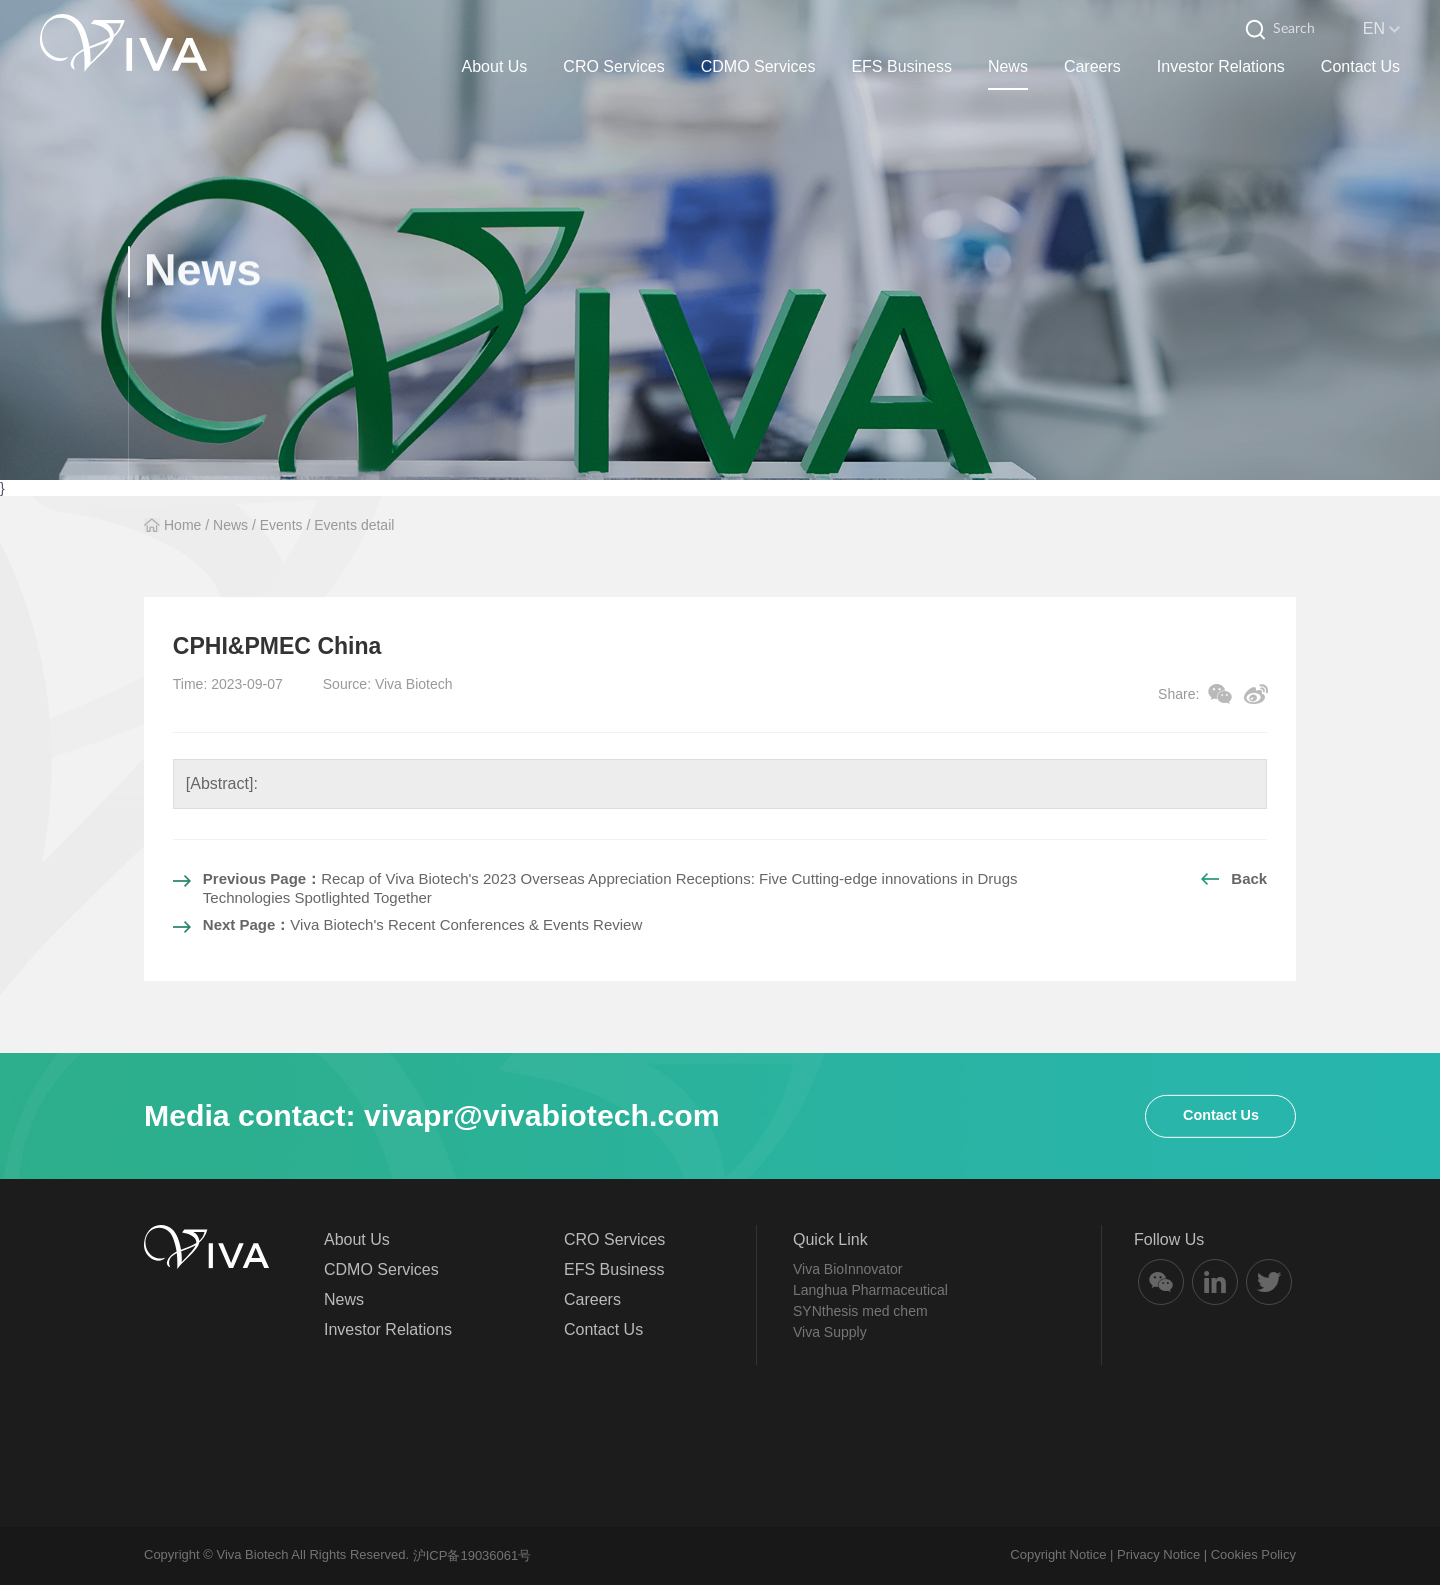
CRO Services (613, 66)
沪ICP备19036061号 (472, 1555)
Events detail (354, 525)
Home (182, 525)
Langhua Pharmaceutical (870, 1290)
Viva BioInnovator (847, 1269)
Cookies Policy (1253, 1554)
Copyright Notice (1058, 1554)
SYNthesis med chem (860, 1311)
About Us (495, 66)
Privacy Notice (1158, 1554)
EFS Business (901, 66)
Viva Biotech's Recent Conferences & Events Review (422, 924)
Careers (1092, 66)
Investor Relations (1221, 66)
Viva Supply (830, 1332)
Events (281, 525)
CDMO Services (758, 66)
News (1008, 66)
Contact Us (1360, 66)
